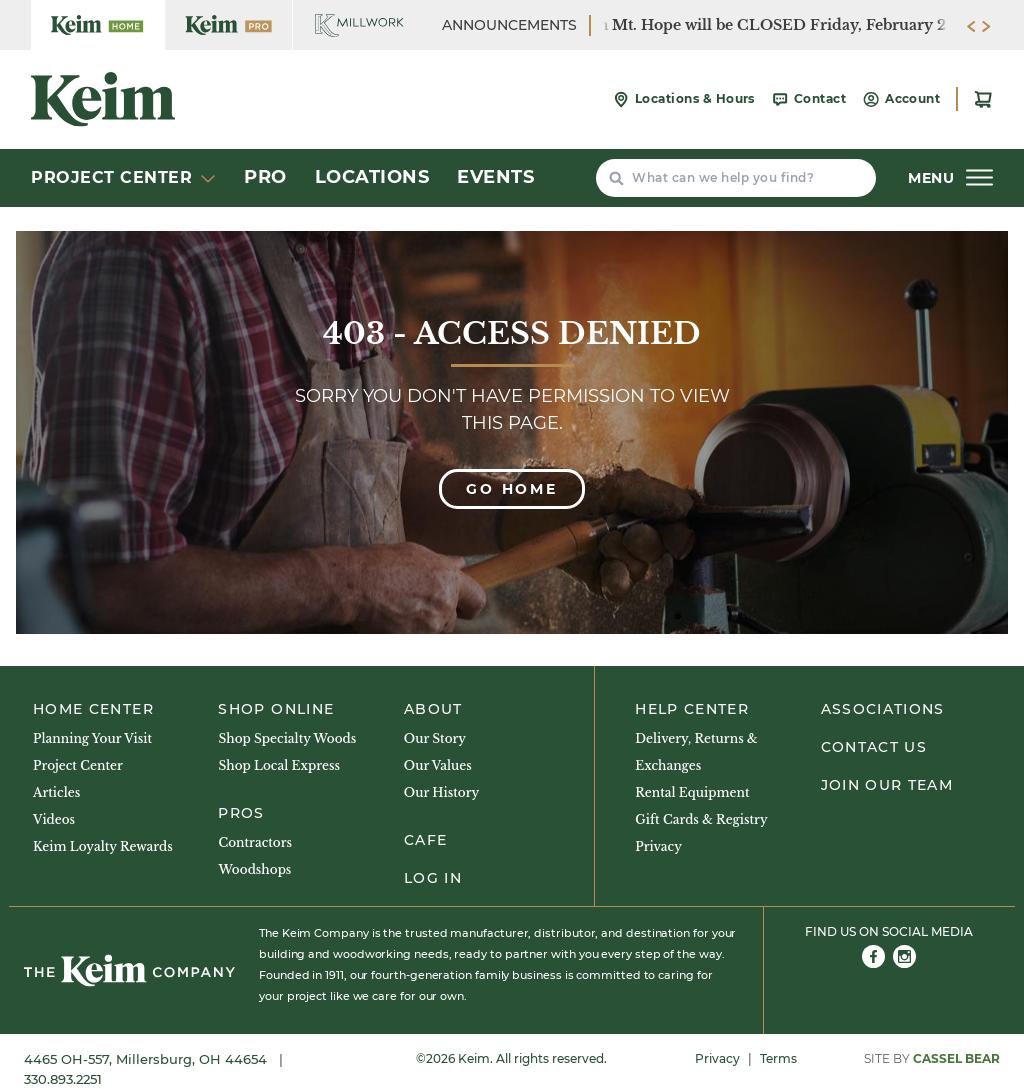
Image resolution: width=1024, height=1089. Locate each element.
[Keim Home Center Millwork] (359, 25)
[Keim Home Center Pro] (228, 25)
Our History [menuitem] (441, 792)
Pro (265, 177)
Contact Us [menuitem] (874, 747)
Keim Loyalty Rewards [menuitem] (103, 846)
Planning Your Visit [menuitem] (92, 738)
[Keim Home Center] (97, 25)
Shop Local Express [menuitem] (279, 765)
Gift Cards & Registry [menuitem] (701, 819)
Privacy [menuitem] (658, 846)
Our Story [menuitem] (435, 738)
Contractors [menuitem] (255, 842)
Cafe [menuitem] (425, 840)
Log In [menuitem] (433, 878)
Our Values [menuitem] (438, 765)
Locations (372, 177)
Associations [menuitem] (883, 709)
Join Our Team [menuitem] (887, 785)
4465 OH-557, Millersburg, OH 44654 (147, 1059)
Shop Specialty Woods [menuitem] (287, 738)
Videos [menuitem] (54, 819)
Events (495, 177)
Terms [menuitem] (778, 1058)
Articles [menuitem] (56, 792)
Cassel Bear (956, 1058)
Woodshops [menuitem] (254, 869)
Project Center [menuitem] (78, 765)
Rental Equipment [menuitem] (692, 792)
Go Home (512, 489)
